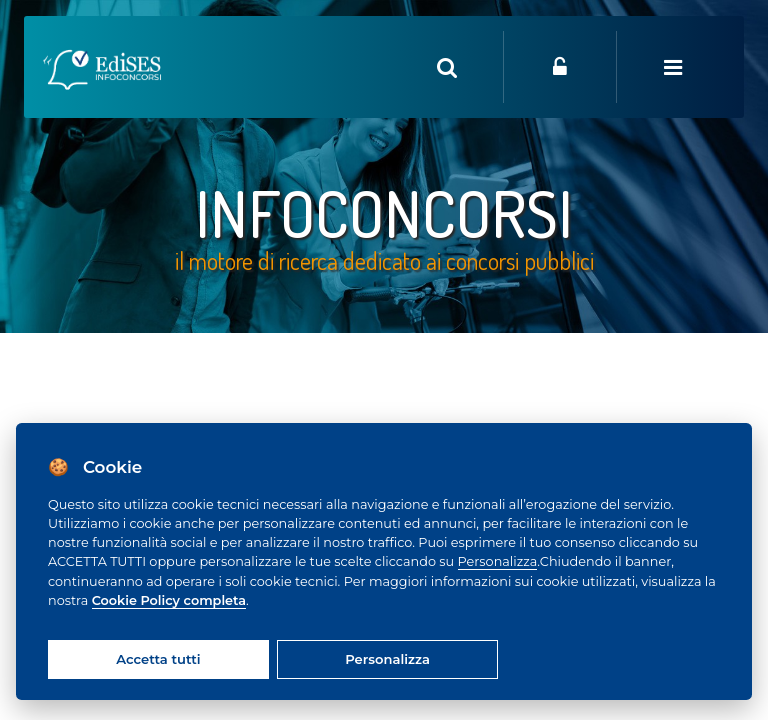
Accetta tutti (158, 659)
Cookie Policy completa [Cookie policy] (169, 600)
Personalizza (498, 561)
